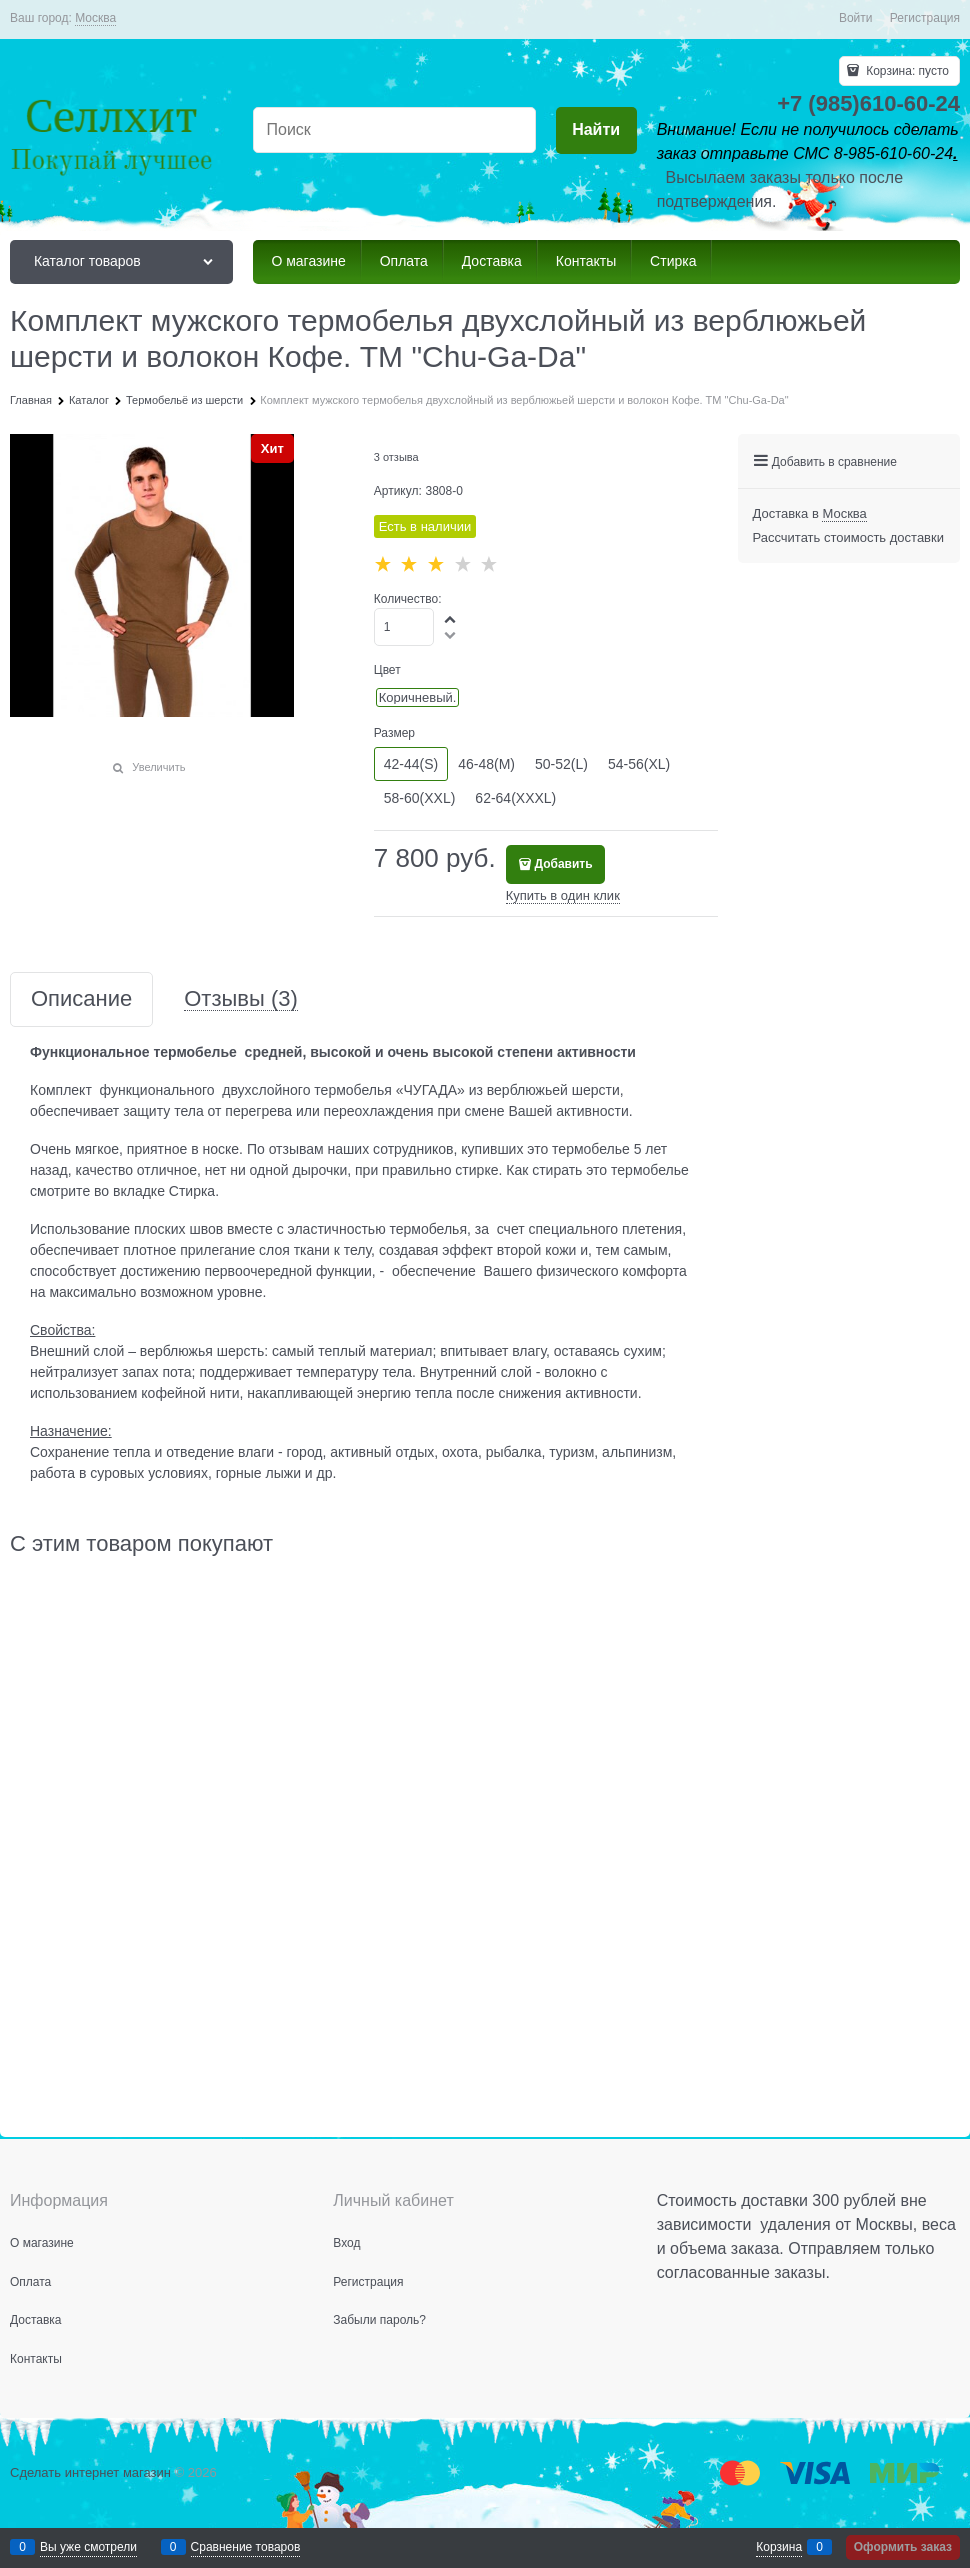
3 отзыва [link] (396, 457)
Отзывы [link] (241, 999)
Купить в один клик (563, 895)
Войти (856, 18)
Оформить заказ (903, 2547)
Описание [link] (81, 999)
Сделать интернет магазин (90, 2472)
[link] (95, 18)
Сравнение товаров (246, 2547)
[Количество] (404, 627)
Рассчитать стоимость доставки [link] (848, 537)
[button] (451, 619)
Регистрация (925, 18)
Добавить (563, 864)
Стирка (192, 1191)
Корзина (779, 2547)
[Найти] (596, 130)
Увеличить (158, 767)
